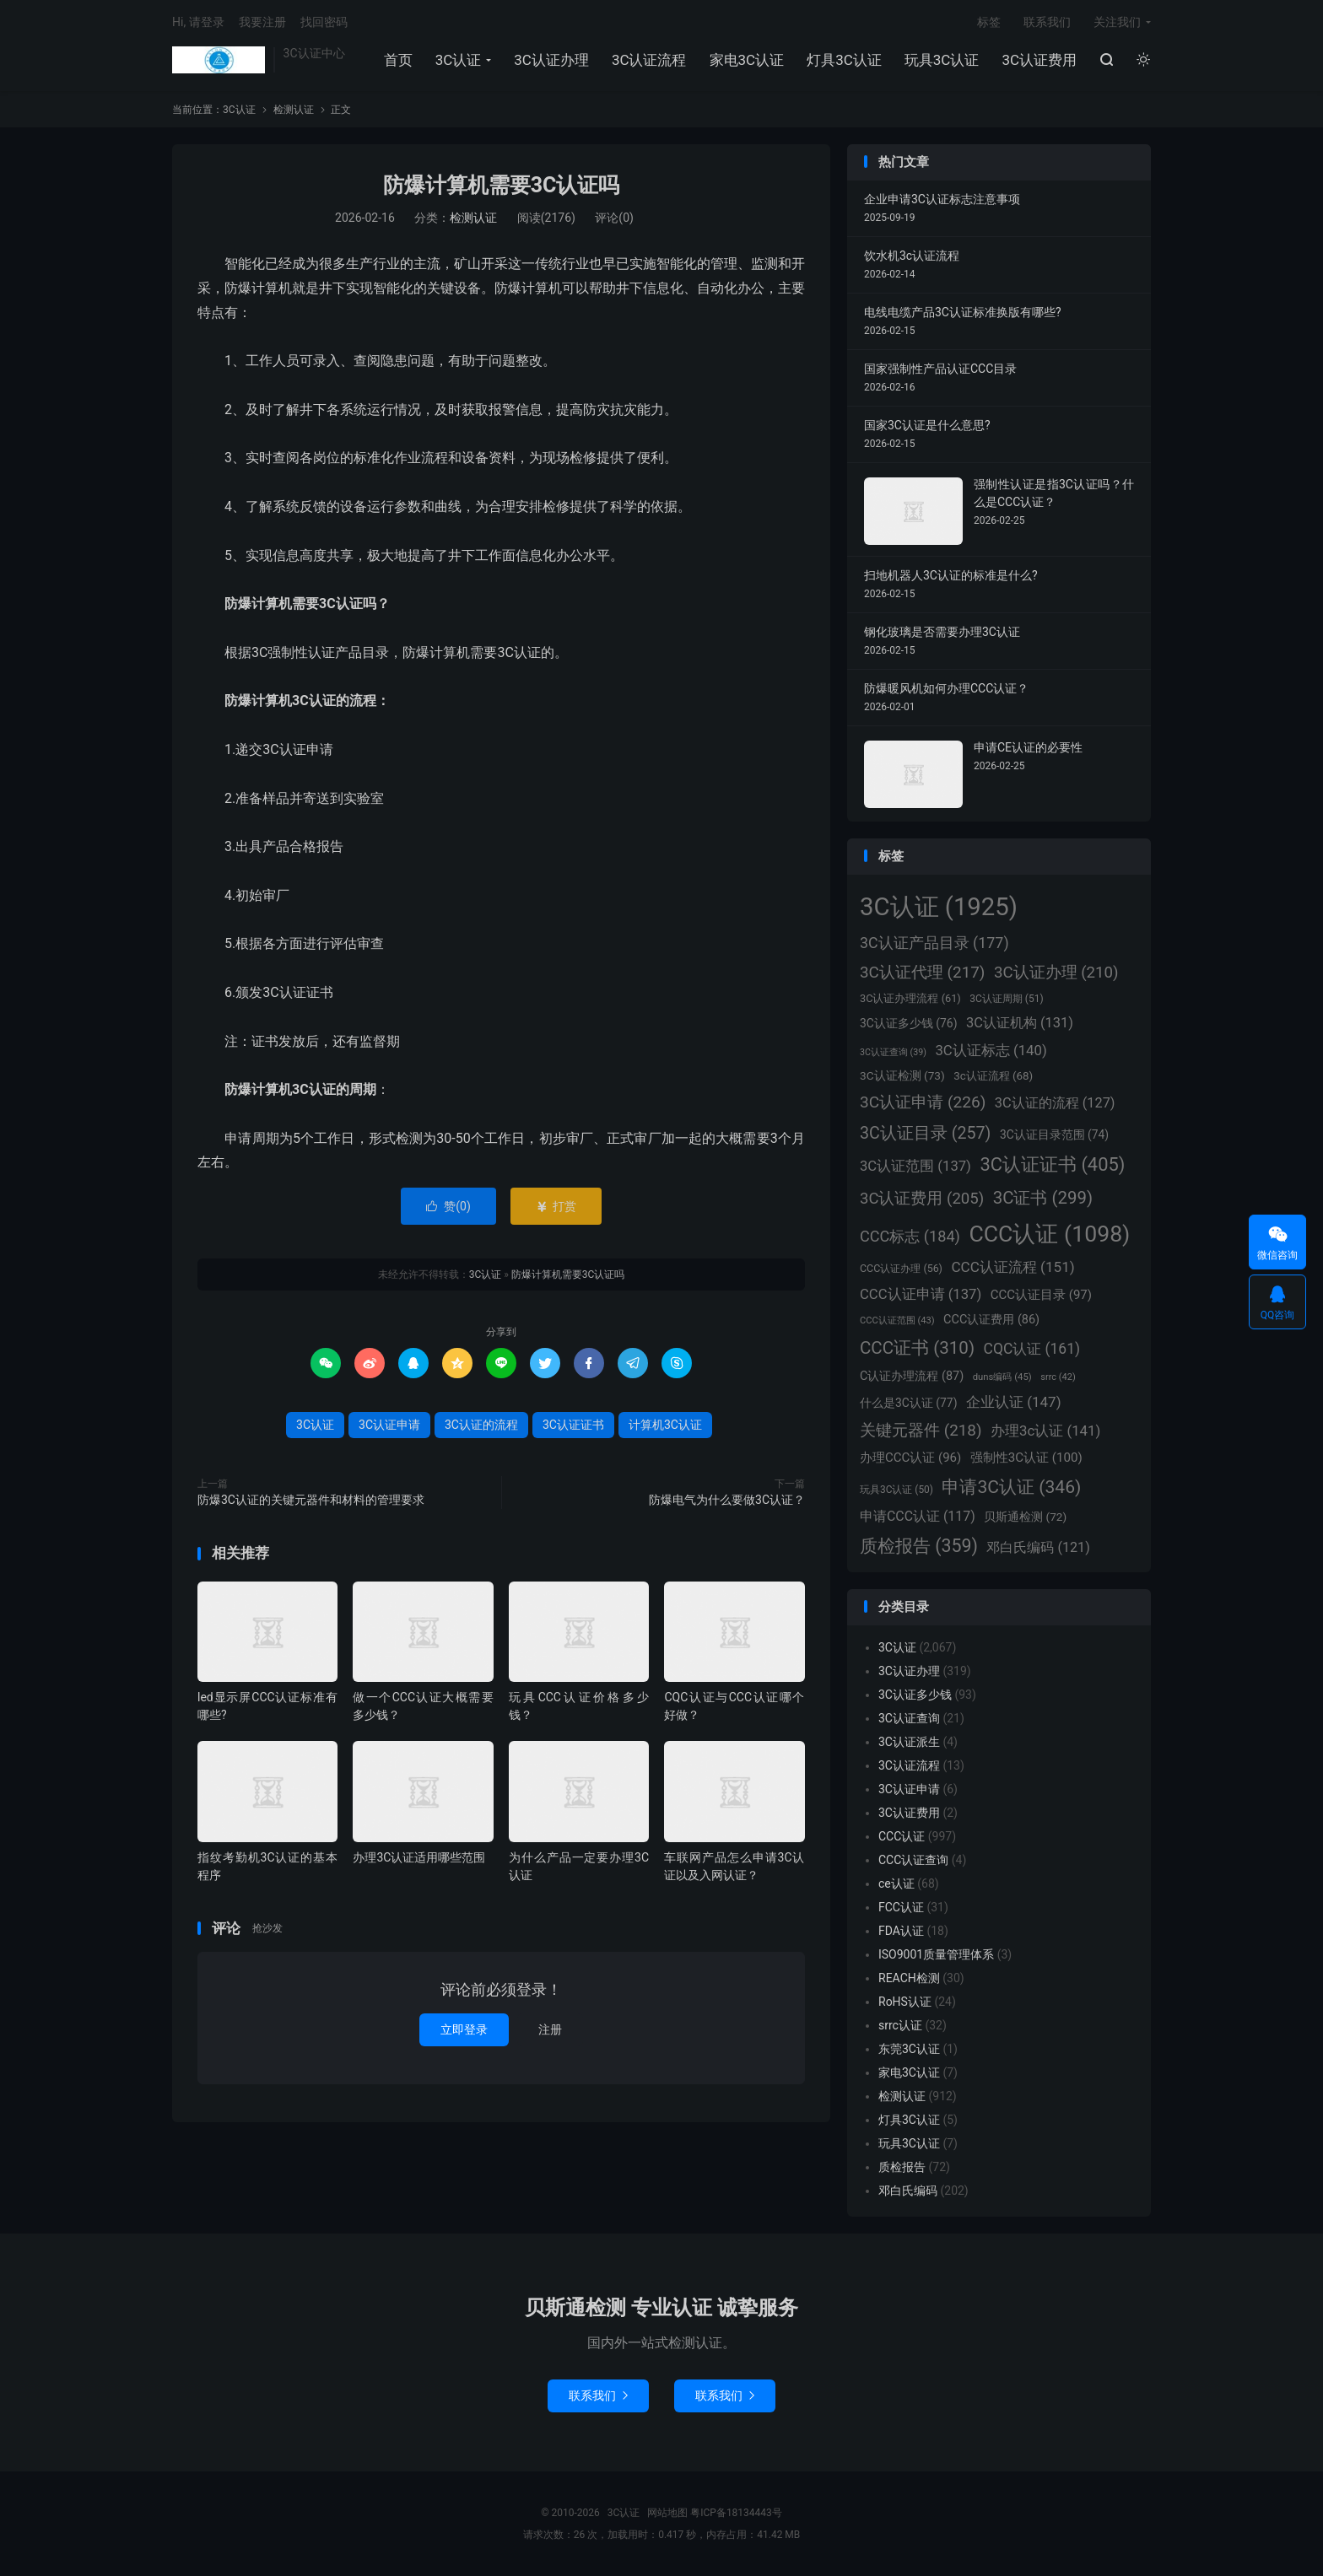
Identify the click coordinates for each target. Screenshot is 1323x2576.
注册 (550, 2029)
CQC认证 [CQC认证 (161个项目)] (1032, 1348)
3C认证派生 (909, 1742)
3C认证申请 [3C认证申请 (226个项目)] (923, 1102)
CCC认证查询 (913, 1860)
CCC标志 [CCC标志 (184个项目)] (910, 1236)
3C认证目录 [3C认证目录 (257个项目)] (925, 1133)
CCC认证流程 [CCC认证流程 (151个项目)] (1012, 1266)
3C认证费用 (1039, 59)
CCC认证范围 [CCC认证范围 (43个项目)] (897, 1320)
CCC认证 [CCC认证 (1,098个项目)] (1049, 1234)
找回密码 (324, 22)
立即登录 (464, 2029)
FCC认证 (901, 1907)
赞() (448, 1206)
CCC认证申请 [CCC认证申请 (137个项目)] (920, 1294)
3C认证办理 (551, 59)
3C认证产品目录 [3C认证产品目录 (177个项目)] (934, 942)
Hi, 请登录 (198, 22)
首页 (398, 59)
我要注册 (262, 22)
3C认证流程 (649, 59)
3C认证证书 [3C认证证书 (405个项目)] (1052, 1164)
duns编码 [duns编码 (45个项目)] (1002, 1376)
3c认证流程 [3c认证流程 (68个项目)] (993, 1076)
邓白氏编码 (907, 2190)
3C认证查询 (909, 1718)
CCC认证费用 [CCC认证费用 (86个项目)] (991, 1319)
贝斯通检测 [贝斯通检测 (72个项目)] (1025, 1516)
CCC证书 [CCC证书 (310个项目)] (917, 1348)
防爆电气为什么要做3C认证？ (727, 1499)
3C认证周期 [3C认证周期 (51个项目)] (1006, 999)
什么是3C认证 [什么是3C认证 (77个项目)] (908, 1402)
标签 (989, 22)
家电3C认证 (747, 59)
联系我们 (1047, 22)
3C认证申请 (389, 1424)
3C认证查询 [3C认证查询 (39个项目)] (893, 1052)
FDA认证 (901, 1930)
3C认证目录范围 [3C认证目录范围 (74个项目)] (1054, 1134)
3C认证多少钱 (915, 1694)
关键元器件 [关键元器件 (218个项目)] (921, 1430)
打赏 (555, 1206)
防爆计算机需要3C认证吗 (501, 185)
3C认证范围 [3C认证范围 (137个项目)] (915, 1166)
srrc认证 (900, 2025)
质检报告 (902, 2167)
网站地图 (667, 2513)
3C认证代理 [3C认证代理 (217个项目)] (922, 972)
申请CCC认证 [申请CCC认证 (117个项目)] (917, 1516)
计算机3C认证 (665, 1424)
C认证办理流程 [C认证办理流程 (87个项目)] (912, 1376)
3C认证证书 (573, 1424)
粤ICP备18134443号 (736, 2513)
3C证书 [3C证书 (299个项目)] (1043, 1198)
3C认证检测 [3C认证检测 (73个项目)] (902, 1075)
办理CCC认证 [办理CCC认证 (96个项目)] (910, 1457)
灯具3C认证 (844, 59)
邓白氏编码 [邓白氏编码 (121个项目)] (1037, 1547)
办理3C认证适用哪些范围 (419, 1857)
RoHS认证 (905, 2001)
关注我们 (1117, 22)
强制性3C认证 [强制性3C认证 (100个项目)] (1026, 1457)
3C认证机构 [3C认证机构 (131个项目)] (1019, 1023)
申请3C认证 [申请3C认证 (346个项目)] (1011, 1486)
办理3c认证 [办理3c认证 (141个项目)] (1045, 1430)
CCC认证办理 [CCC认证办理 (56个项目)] (901, 1268)
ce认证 (896, 1883)
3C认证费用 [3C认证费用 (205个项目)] (922, 1198)
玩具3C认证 (942, 59)
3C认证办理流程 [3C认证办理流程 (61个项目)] (910, 998)
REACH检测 (909, 1978)
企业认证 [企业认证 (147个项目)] (1013, 1401)
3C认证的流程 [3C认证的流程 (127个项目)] (1055, 1103)
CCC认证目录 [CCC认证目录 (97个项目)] (1041, 1294)
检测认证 (293, 110)
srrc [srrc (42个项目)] (1057, 1377)
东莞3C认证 (909, 2049)
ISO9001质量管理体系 (936, 1954)
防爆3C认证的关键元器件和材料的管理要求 (310, 1499)
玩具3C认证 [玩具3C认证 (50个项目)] (896, 1489)
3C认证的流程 (481, 1424)
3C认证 (218, 59)
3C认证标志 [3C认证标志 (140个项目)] (990, 1050)
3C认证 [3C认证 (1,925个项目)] (939, 906)
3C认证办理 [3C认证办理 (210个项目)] (1056, 972)
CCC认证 (901, 1836)
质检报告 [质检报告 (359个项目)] (919, 1545)
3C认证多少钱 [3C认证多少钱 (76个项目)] (908, 1023)
